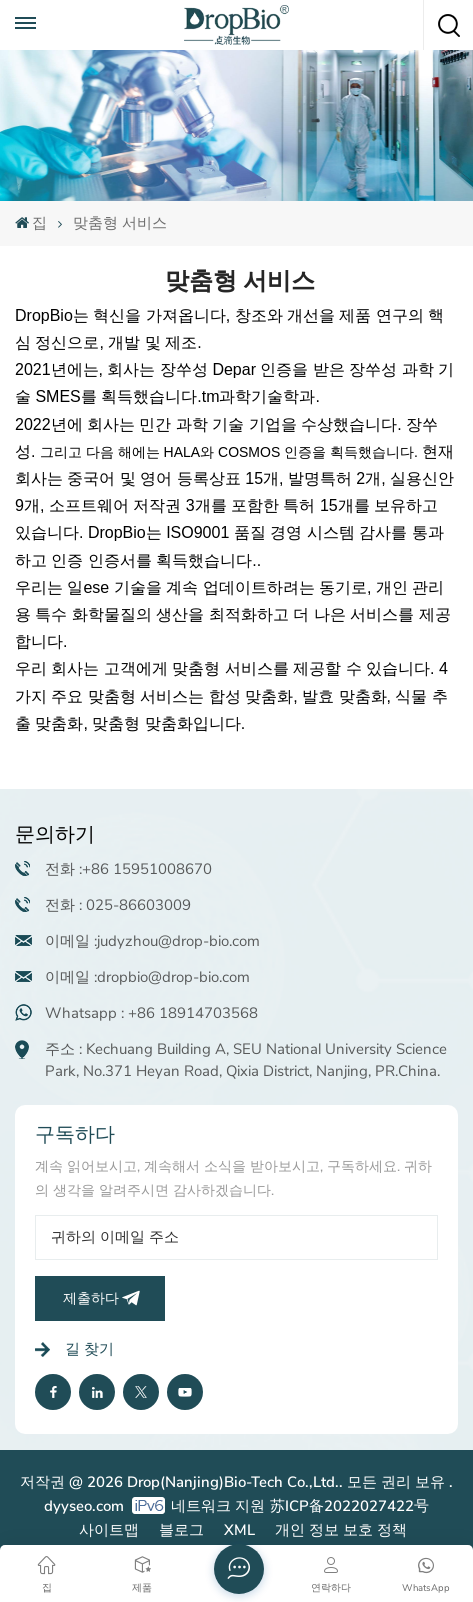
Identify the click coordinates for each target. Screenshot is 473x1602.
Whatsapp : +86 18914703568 (151, 1013)
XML (239, 1530)
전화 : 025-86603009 (118, 905)
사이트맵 (109, 1530)
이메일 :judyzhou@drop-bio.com (152, 941)
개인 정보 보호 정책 (341, 1530)
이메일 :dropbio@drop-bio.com (147, 977)
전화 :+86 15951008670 (128, 869)
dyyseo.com (84, 1506)
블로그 (181, 1530)
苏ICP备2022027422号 (349, 1506)
